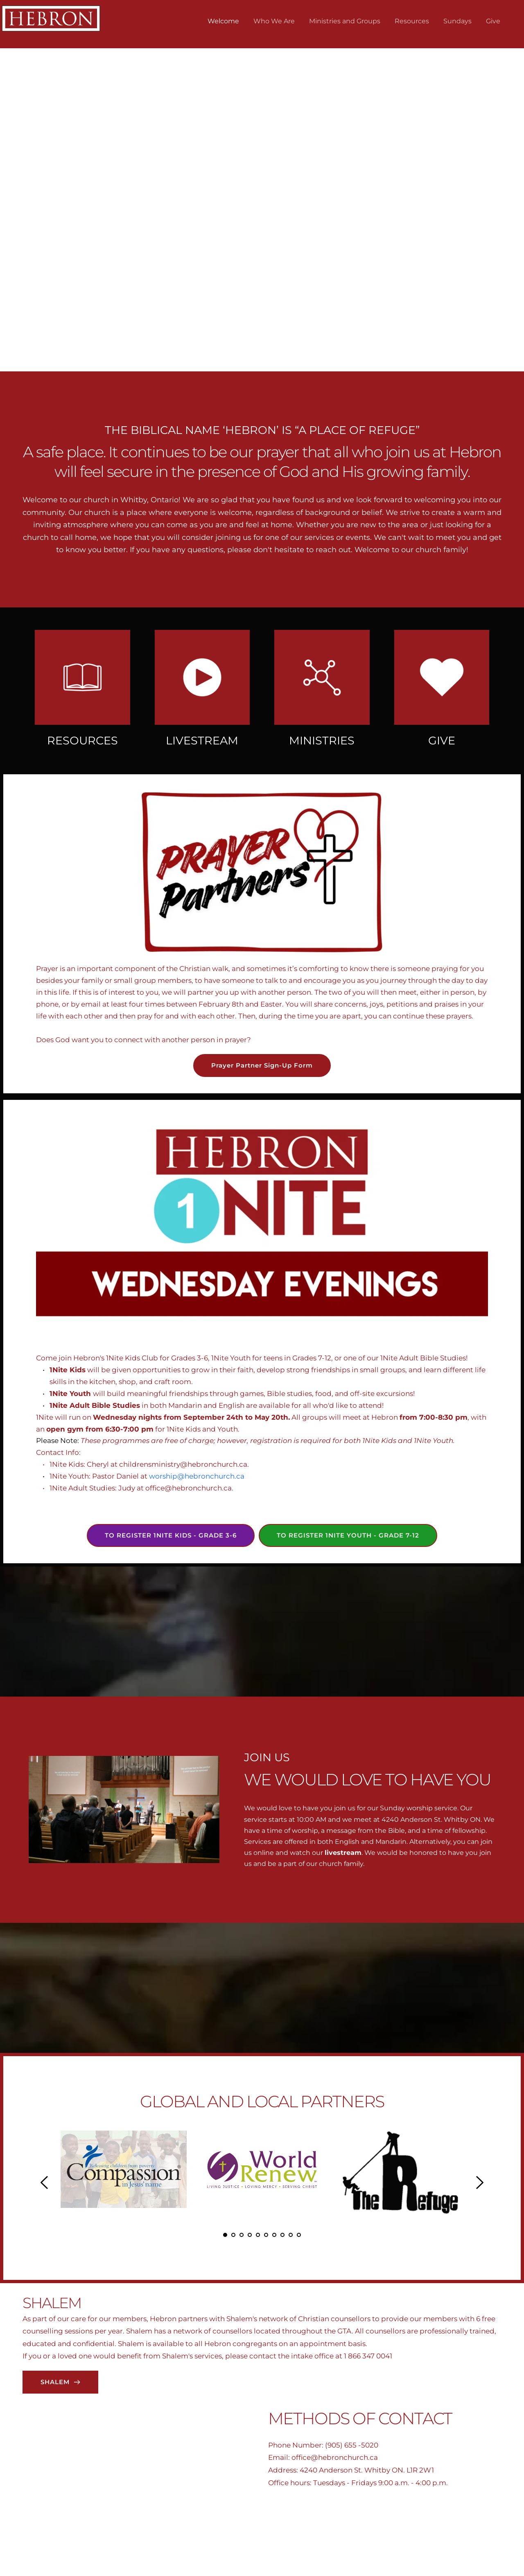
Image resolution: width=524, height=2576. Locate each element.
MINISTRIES (322, 740)
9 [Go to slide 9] (291, 2235)
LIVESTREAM (202, 740)
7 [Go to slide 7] (274, 2235)
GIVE (441, 740)
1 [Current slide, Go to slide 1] (254, 349)
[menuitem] (223, 21)
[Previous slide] (20, 171)
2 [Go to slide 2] (262, 349)
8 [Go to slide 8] (282, 2235)
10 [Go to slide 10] (299, 2235)
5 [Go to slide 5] (258, 2235)
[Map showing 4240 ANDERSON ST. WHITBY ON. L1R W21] (144, 2490)
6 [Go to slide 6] (266, 2235)
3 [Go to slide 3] (270, 349)
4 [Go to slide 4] (250, 2235)
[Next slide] (503, 171)
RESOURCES (82, 740)
